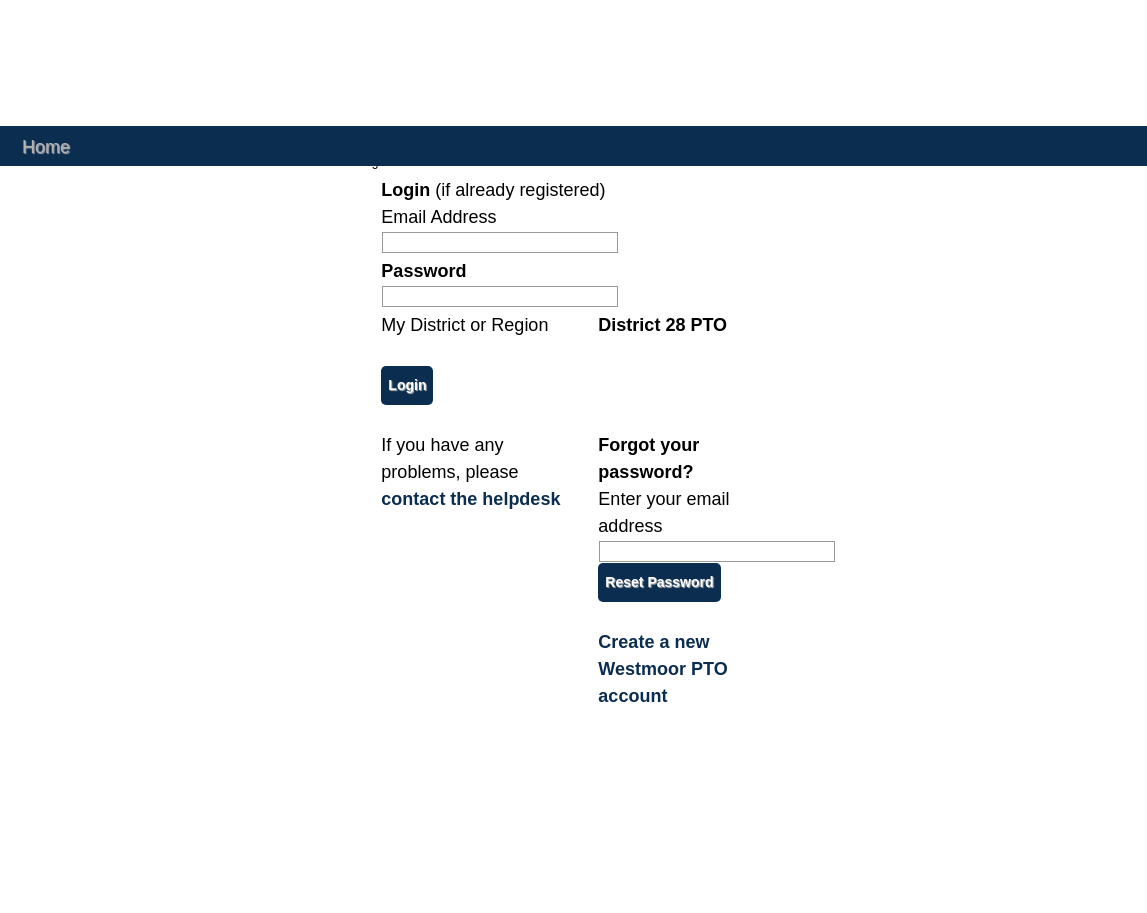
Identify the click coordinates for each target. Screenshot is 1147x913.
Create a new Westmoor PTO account (662, 669)
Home (46, 145)
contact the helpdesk (470, 499)
